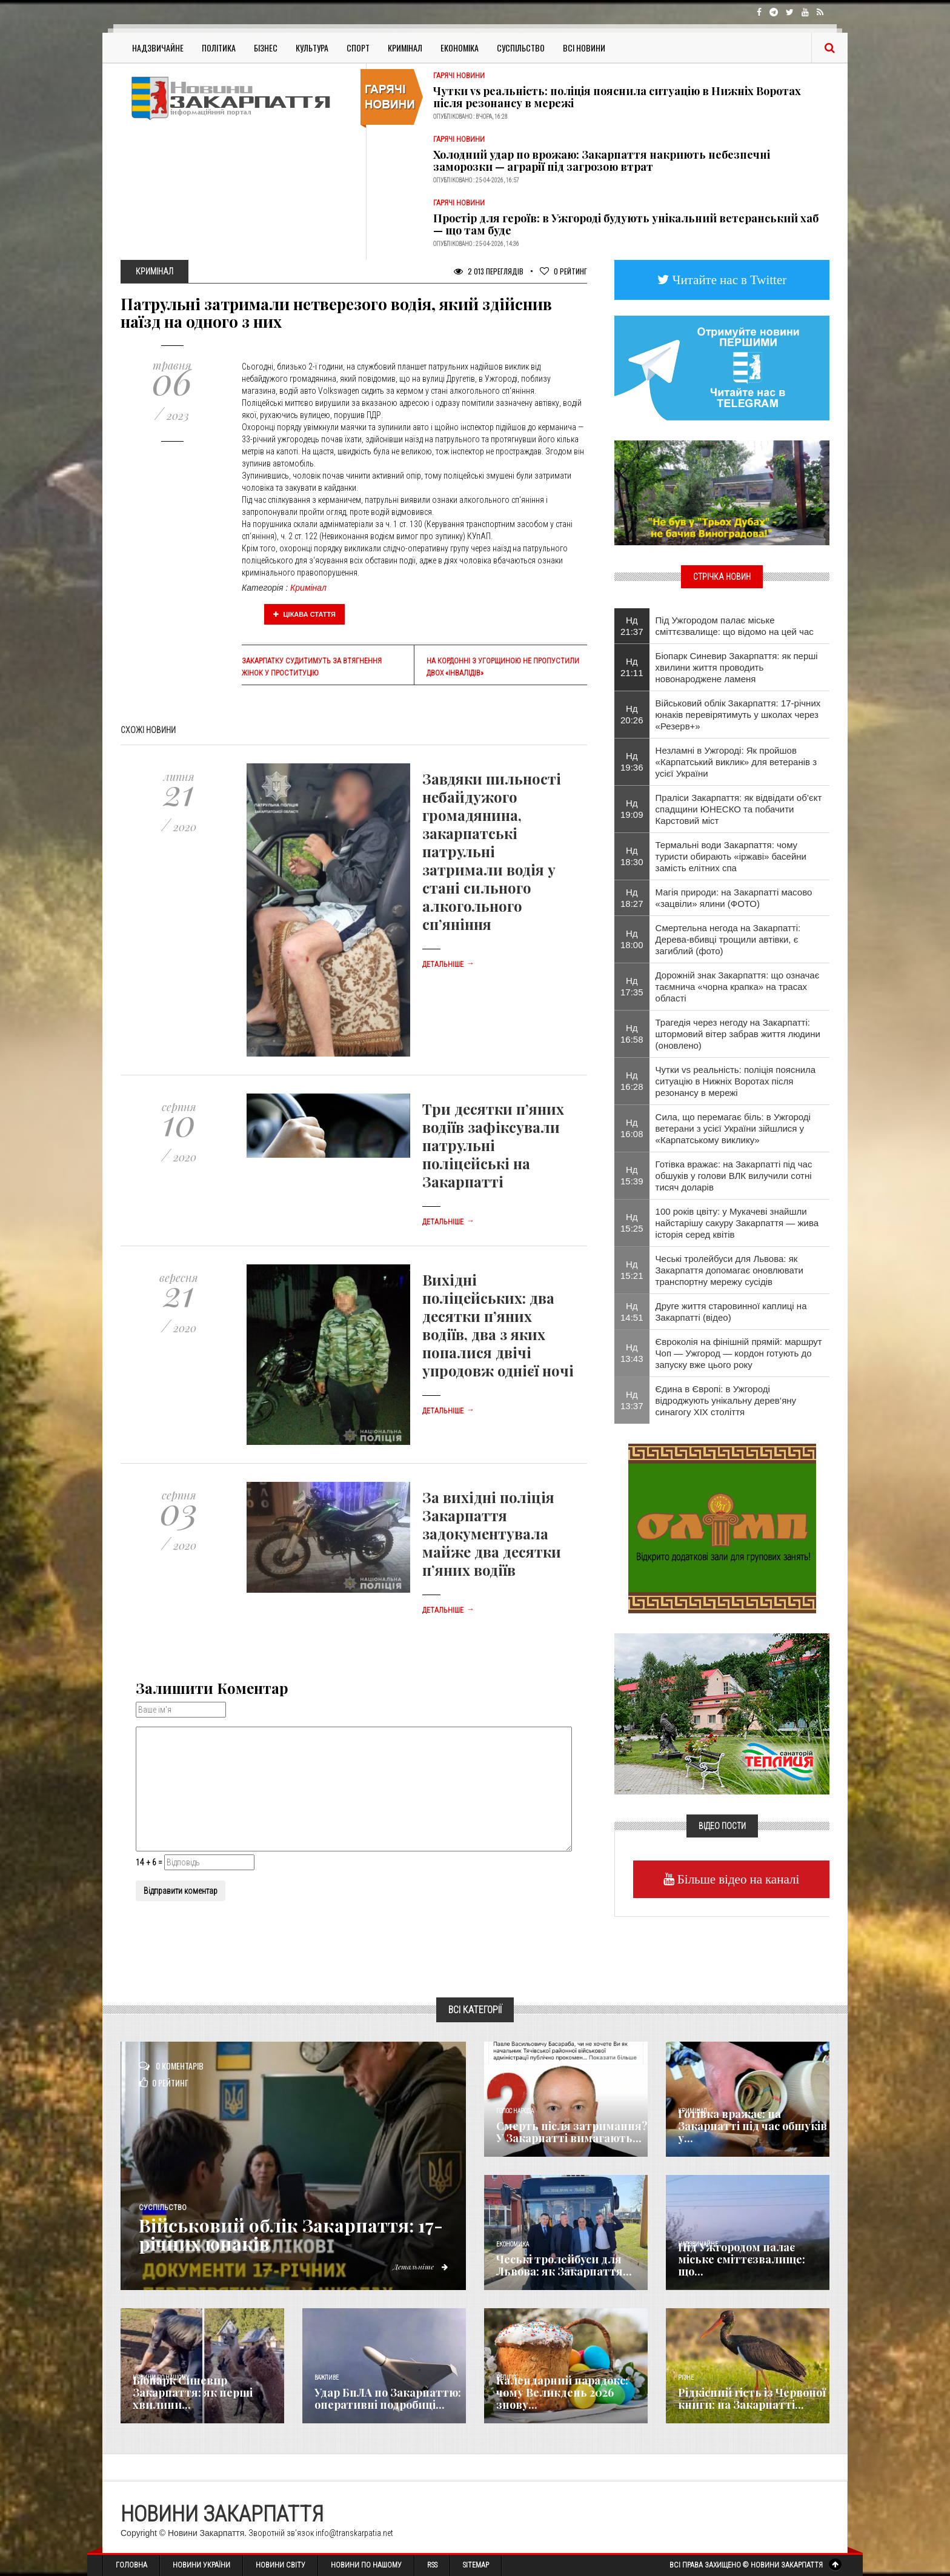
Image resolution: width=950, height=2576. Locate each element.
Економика (512, 2244)
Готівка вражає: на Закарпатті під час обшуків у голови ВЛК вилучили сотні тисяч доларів (734, 1175)
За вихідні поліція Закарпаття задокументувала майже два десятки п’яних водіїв (491, 1533)
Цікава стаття (304, 614)
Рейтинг (563, 271)
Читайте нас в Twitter (728, 279)
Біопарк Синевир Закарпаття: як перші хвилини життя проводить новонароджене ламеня (737, 667)
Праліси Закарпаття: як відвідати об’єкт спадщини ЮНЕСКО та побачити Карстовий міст (739, 809)
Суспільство (521, 47)
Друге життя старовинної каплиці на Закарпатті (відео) (731, 1312)
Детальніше (448, 964)
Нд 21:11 (631, 667)
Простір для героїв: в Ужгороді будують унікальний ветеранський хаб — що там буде (626, 224)
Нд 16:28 (631, 1081)
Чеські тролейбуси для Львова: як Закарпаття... (564, 2265)
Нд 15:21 (631, 1270)
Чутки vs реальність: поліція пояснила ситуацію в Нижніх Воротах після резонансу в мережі (617, 97)
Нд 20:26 (631, 714)
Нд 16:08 (631, 1128)
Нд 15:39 (631, 1175)
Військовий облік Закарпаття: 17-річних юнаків (291, 2234)
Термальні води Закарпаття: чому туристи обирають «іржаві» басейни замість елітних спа (731, 856)
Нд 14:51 (631, 1312)
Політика (219, 47)
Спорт (358, 47)
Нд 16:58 (631, 1033)
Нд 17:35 (631, 986)
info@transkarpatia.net (354, 2533)
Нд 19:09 (631, 809)
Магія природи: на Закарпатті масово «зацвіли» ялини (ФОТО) (734, 898)
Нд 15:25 (631, 1222)
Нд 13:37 (631, 1400)
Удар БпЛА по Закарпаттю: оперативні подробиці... (387, 2398)
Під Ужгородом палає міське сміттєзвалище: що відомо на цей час (735, 626)
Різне (686, 2377)
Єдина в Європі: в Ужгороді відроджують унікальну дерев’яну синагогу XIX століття (726, 1400)
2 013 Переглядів (488, 271)
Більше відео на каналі (737, 1879)
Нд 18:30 (631, 856)
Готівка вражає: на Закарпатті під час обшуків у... (752, 2125)
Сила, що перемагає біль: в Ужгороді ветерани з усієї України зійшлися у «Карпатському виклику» (733, 1128)
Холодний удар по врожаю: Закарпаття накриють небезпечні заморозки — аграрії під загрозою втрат (601, 160)
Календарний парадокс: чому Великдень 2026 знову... (562, 2392)
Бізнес (265, 47)
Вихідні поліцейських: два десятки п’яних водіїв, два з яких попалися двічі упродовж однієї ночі (498, 1325)
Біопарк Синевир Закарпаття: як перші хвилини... (193, 2392)
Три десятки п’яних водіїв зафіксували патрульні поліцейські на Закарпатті (493, 1145)
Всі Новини (584, 47)
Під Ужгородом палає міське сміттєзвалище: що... (741, 2259)
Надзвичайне (158, 47)
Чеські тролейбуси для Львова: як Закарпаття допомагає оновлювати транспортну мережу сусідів (729, 1270)
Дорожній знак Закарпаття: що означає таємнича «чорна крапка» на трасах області (738, 986)
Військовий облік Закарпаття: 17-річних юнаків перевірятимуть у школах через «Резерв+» (738, 714)
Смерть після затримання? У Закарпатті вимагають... (572, 2132)
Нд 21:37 (631, 626)
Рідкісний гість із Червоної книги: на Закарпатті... (752, 2398)
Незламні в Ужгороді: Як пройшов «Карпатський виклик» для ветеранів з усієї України (736, 761)
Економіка (459, 47)
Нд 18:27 (631, 898)
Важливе (326, 2377)
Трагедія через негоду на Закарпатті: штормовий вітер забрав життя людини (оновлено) (738, 1034)
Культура (312, 47)
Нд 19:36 (631, 761)
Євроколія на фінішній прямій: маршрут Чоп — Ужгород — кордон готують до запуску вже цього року (739, 1353)
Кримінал (405, 47)
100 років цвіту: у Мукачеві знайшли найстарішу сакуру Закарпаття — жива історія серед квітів (737, 1223)
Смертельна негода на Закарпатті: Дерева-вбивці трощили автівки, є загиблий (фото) (728, 939)
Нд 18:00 (631, 939)
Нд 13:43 (631, 1353)
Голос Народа (515, 2111)
